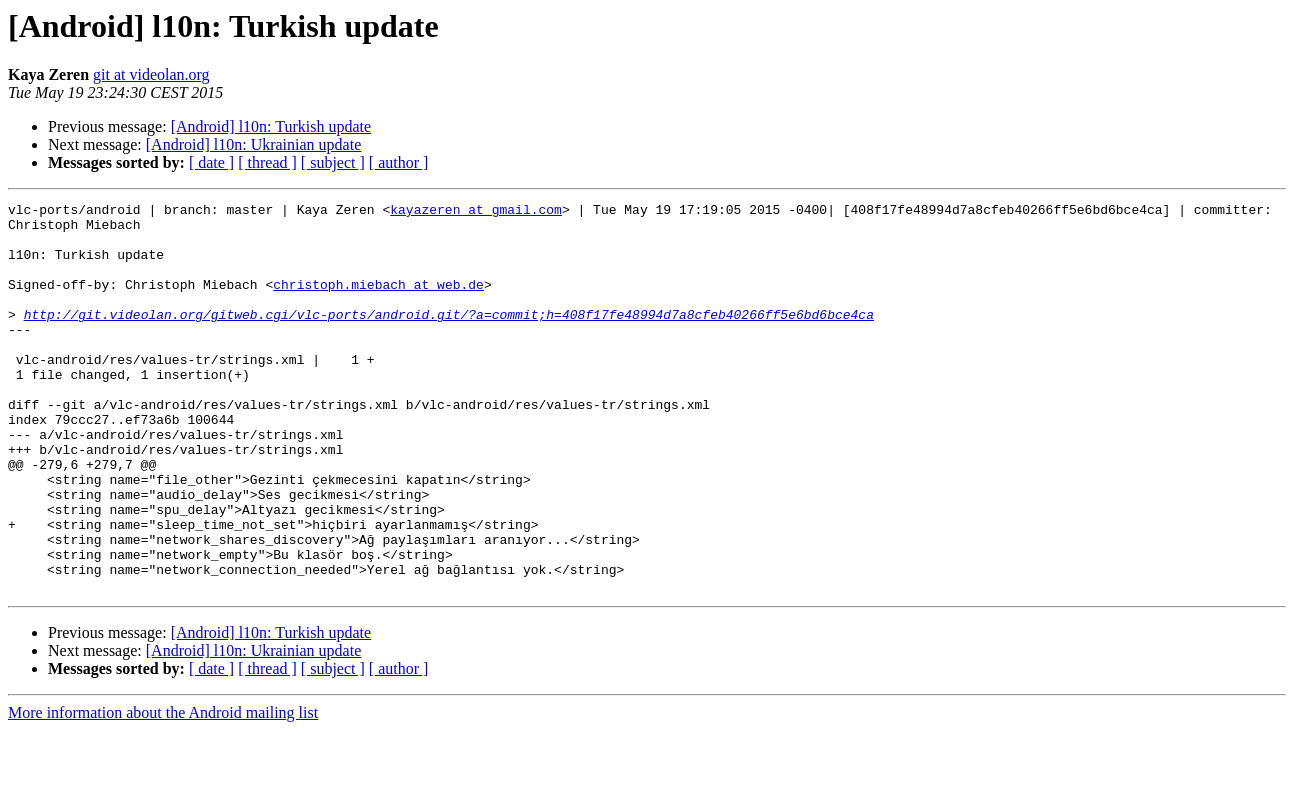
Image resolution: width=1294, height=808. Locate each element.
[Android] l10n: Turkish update (271, 126)
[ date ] (211, 162)
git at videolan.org (151, 74)
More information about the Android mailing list (163, 790)
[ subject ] (333, 162)
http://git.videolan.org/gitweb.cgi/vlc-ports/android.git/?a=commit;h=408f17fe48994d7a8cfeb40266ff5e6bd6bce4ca (449, 338)
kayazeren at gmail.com (476, 212)
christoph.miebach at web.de (378, 302)
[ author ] (399, 162)
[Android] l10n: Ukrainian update (254, 144)
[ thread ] (267, 162)
